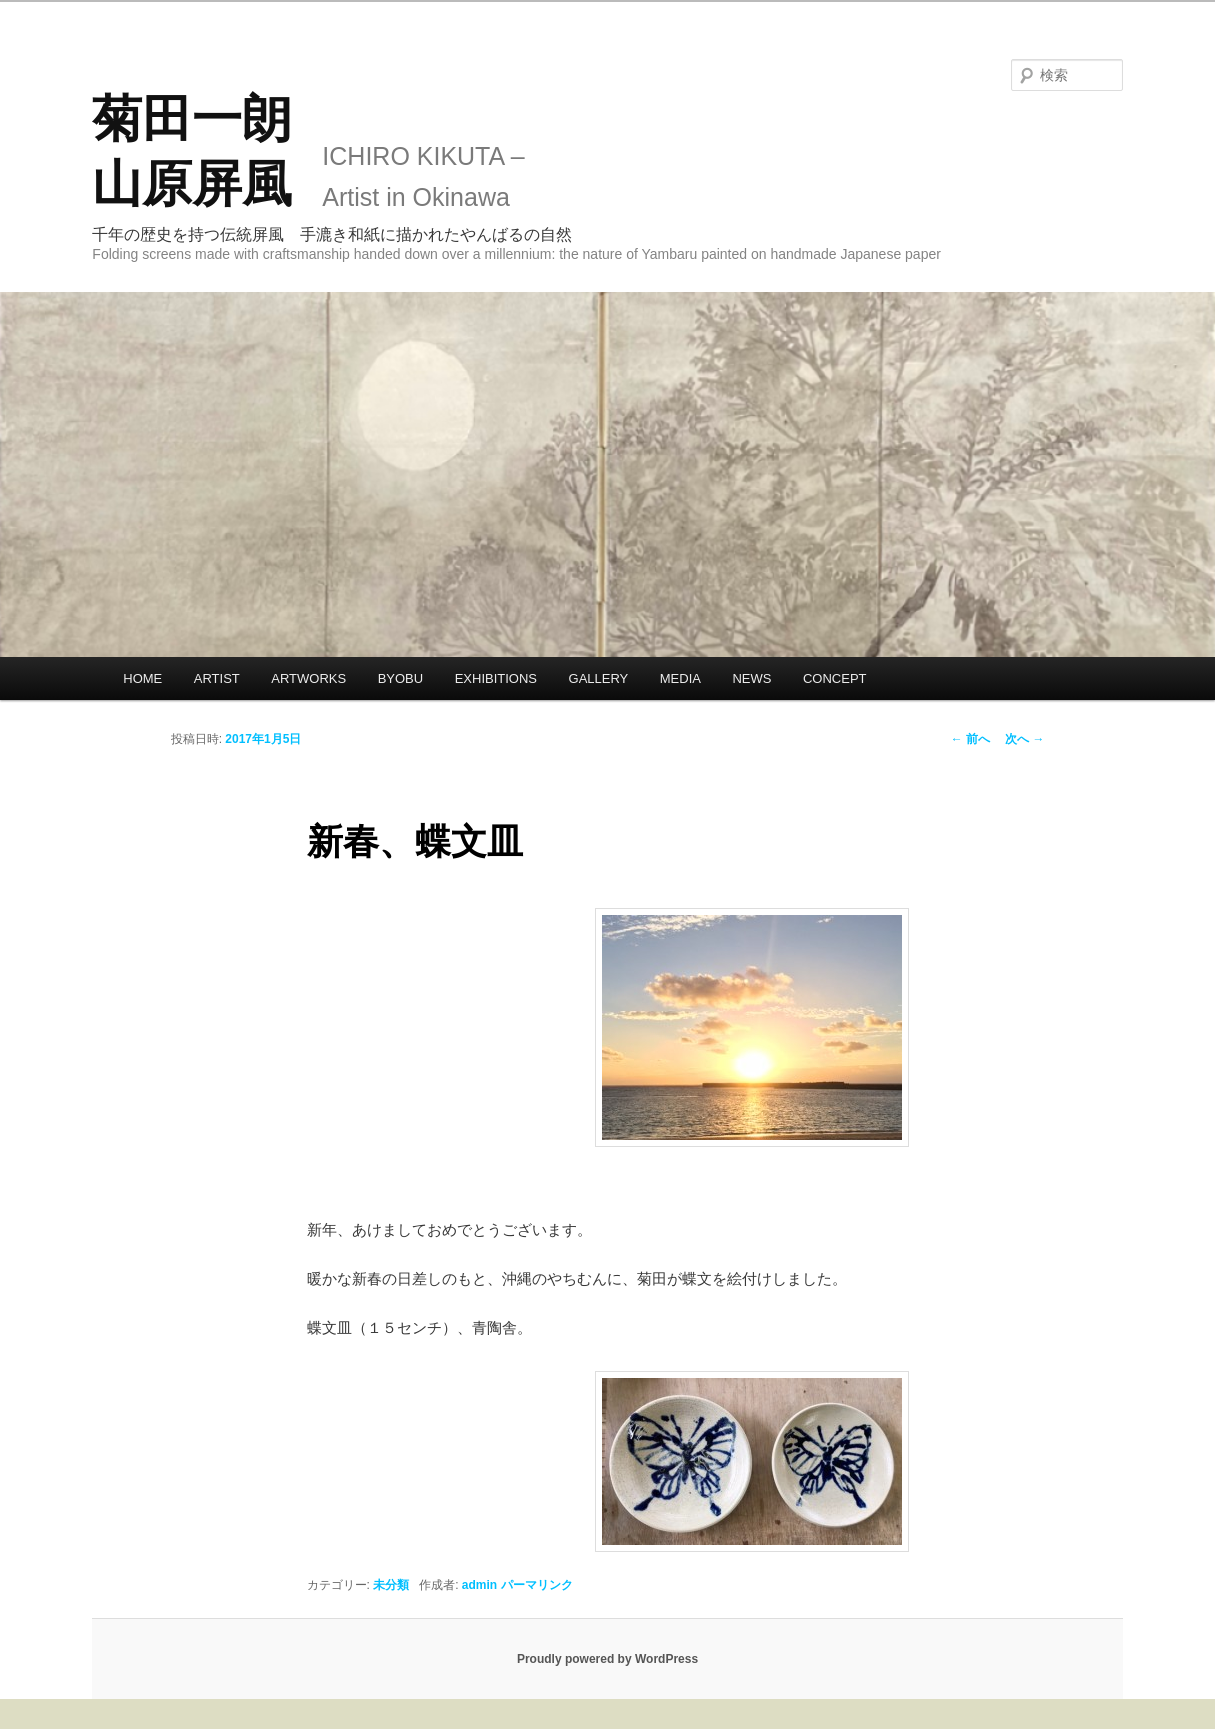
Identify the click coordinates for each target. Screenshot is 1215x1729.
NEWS (751, 678)
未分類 (391, 1585)
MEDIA (680, 678)
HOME (142, 678)
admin (479, 1585)
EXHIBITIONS (496, 678)
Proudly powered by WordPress (607, 1659)
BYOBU (401, 678)
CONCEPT (835, 678)
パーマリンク (537, 1585)
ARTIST (217, 678)
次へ (1024, 739)
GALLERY (599, 678)
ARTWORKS (308, 678)
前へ (970, 739)
